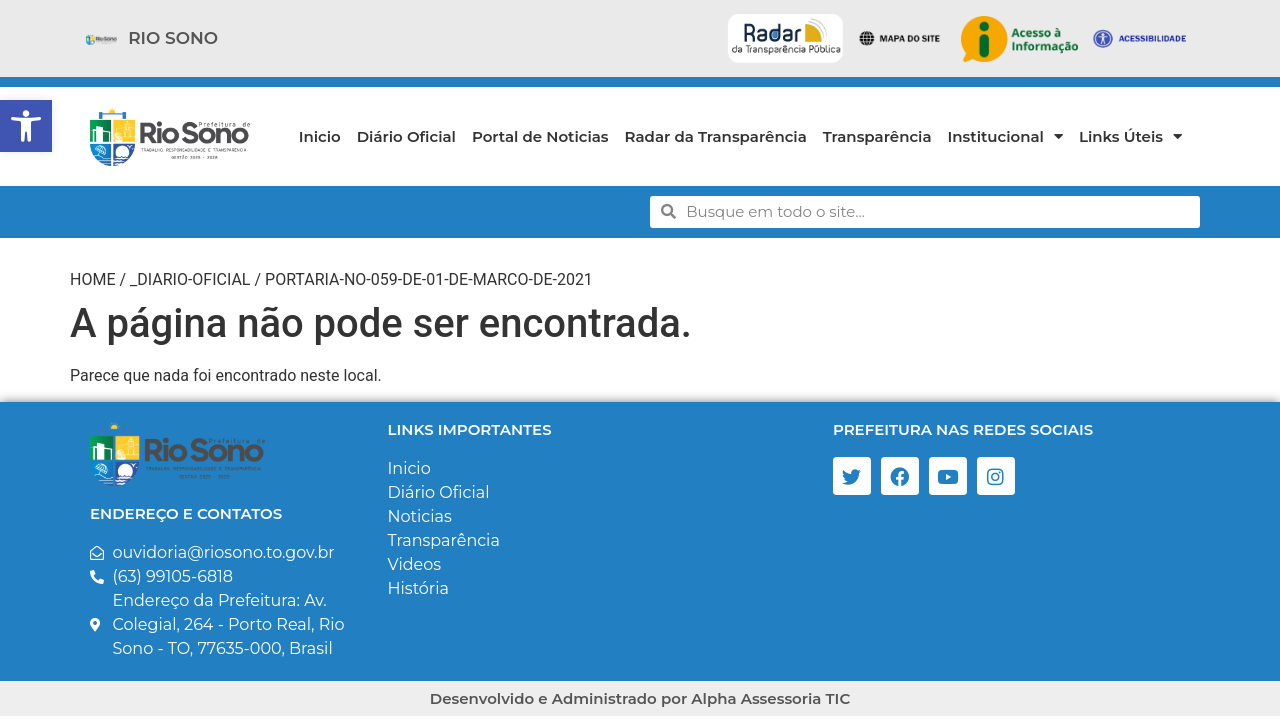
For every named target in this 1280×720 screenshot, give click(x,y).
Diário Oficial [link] (406, 136)
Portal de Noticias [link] (540, 136)
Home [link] (92, 279)
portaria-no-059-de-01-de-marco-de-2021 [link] (429, 279)
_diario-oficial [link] (190, 279)
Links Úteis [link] (1130, 136)
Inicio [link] (320, 136)
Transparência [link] (877, 136)
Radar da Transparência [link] (716, 136)
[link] (26, 126)
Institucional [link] (1005, 136)
